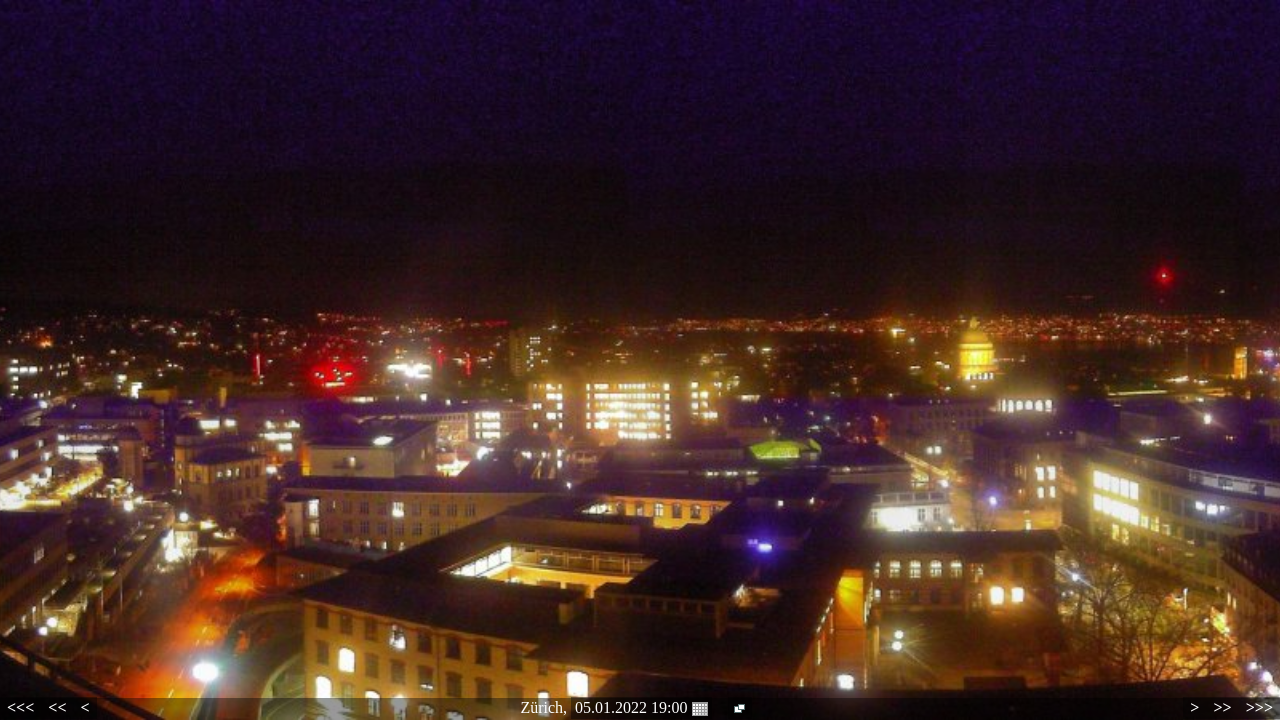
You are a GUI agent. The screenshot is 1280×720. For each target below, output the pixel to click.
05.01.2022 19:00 (641, 708)
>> (1222, 707)
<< (57, 707)
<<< (20, 707)
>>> (1259, 707)
